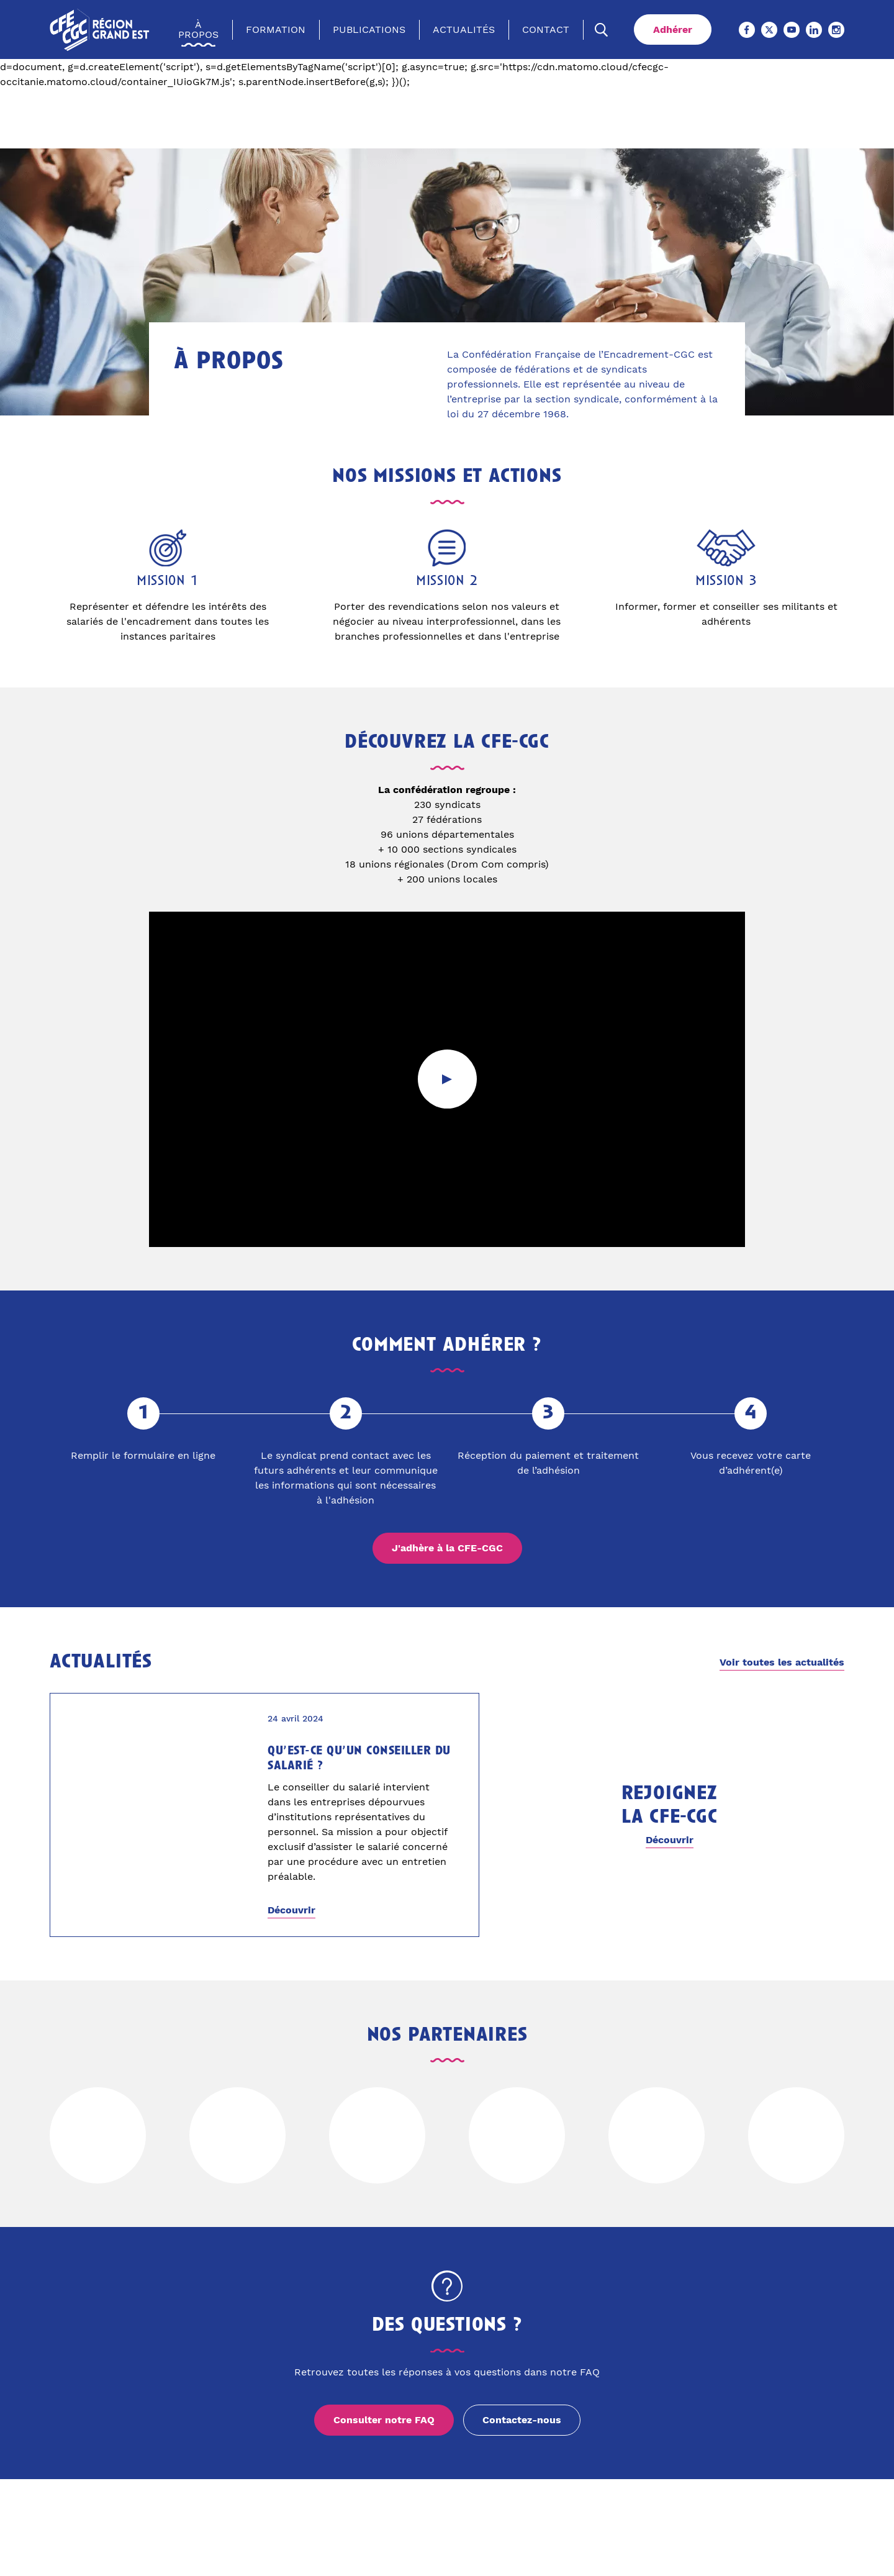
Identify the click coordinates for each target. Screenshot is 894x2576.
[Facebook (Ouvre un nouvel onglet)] (747, 30)
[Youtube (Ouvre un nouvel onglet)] (791, 30)
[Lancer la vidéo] (447, 1079)
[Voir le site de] (98, 2135)
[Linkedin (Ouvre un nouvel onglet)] (814, 30)
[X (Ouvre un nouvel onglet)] (769, 30)
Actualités (464, 30)
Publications (369, 30)
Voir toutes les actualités (782, 1662)
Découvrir (291, 1910)
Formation (275, 30)
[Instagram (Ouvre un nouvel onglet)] (836, 30)
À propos (198, 30)
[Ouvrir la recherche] (601, 30)
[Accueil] (100, 29)
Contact (545, 30)
